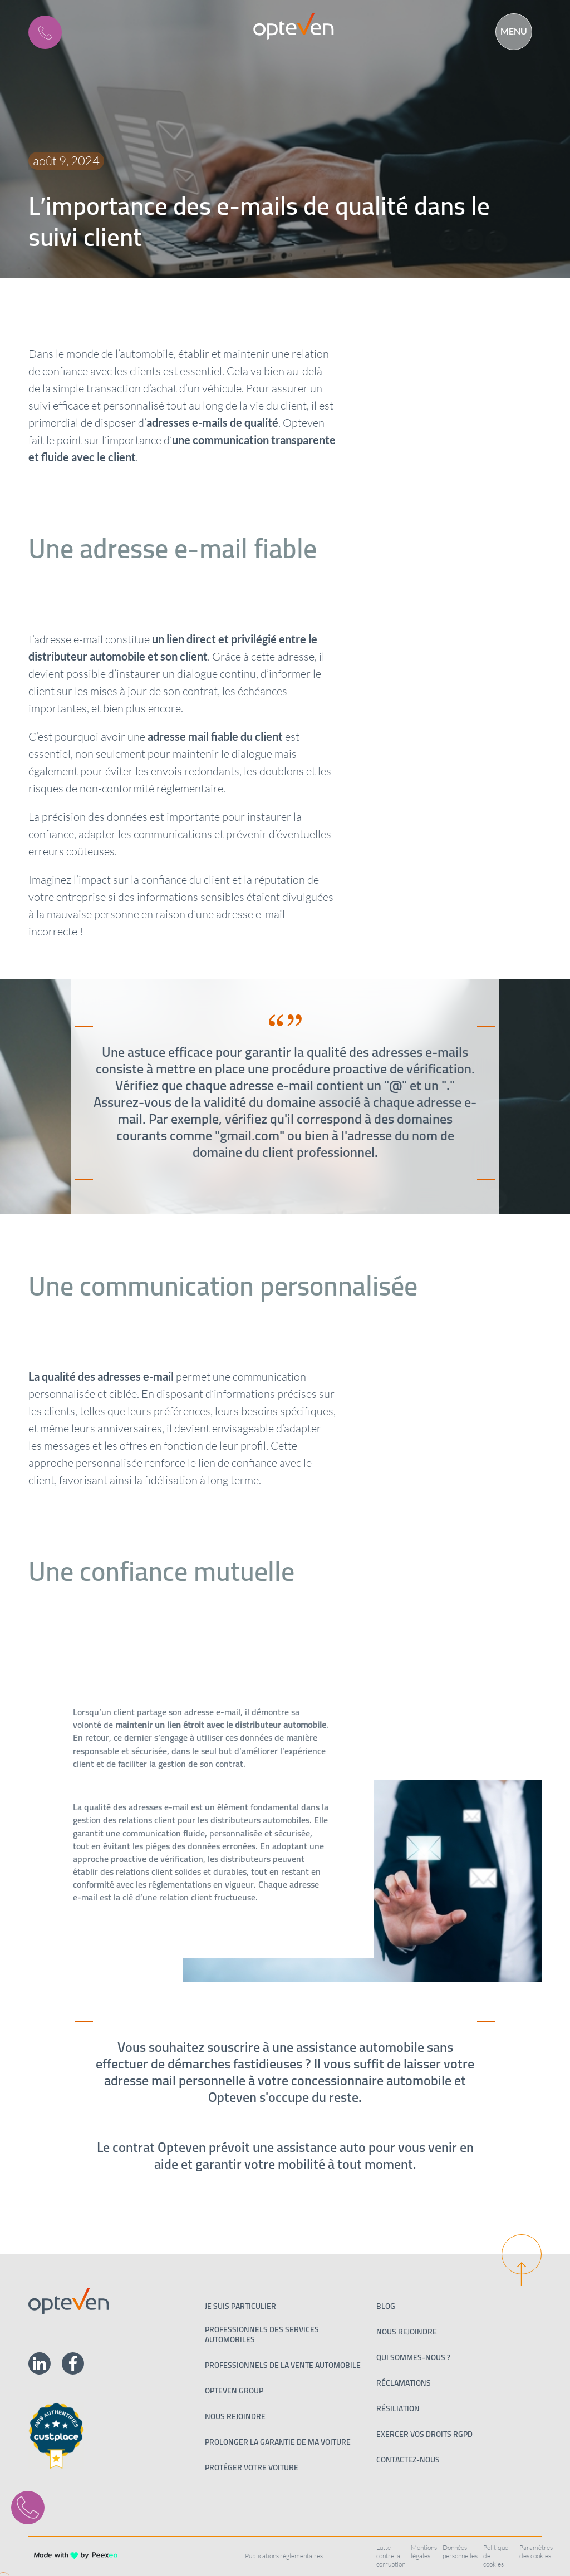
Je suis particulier (240, 2306)
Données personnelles (460, 2551)
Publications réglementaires (284, 2556)
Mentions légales (424, 2551)
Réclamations (403, 2383)
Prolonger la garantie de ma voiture (278, 2442)
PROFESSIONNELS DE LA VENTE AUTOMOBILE (283, 2365)
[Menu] (508, 30)
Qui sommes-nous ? (413, 2357)
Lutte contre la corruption (390, 2555)
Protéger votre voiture (251, 2467)
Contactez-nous (408, 2460)
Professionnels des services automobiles (262, 2334)
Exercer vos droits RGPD (424, 2434)
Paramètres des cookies (536, 2551)
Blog (385, 2306)
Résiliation (398, 2408)
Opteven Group (234, 2391)
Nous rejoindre (235, 2416)
